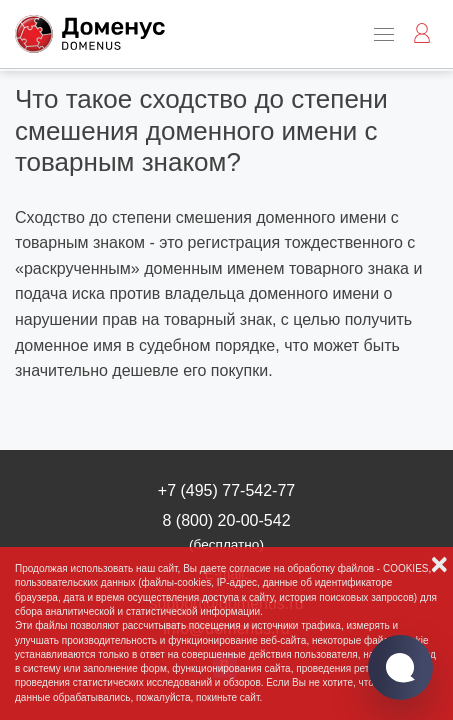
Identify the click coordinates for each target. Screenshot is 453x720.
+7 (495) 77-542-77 (226, 490)
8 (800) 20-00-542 (226, 531)
